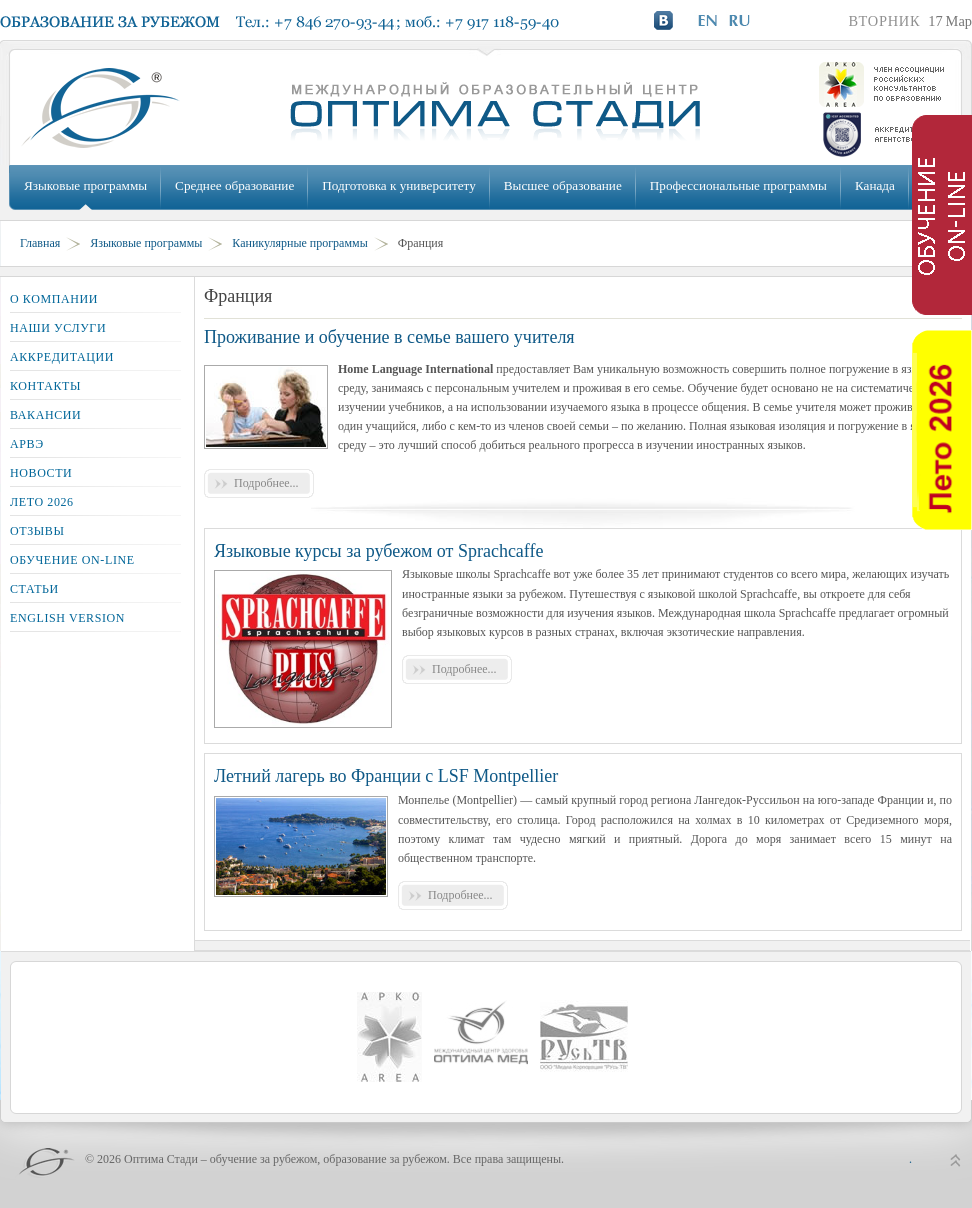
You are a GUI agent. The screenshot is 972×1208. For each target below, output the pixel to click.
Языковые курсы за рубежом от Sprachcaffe (379, 551)
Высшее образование (563, 185)
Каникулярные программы (299, 243)
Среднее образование (234, 185)
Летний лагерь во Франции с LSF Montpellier (386, 776)
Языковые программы (85, 185)
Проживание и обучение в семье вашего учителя (389, 337)
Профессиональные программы (738, 185)
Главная (40, 243)
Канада (875, 185)
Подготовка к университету (398, 185)
